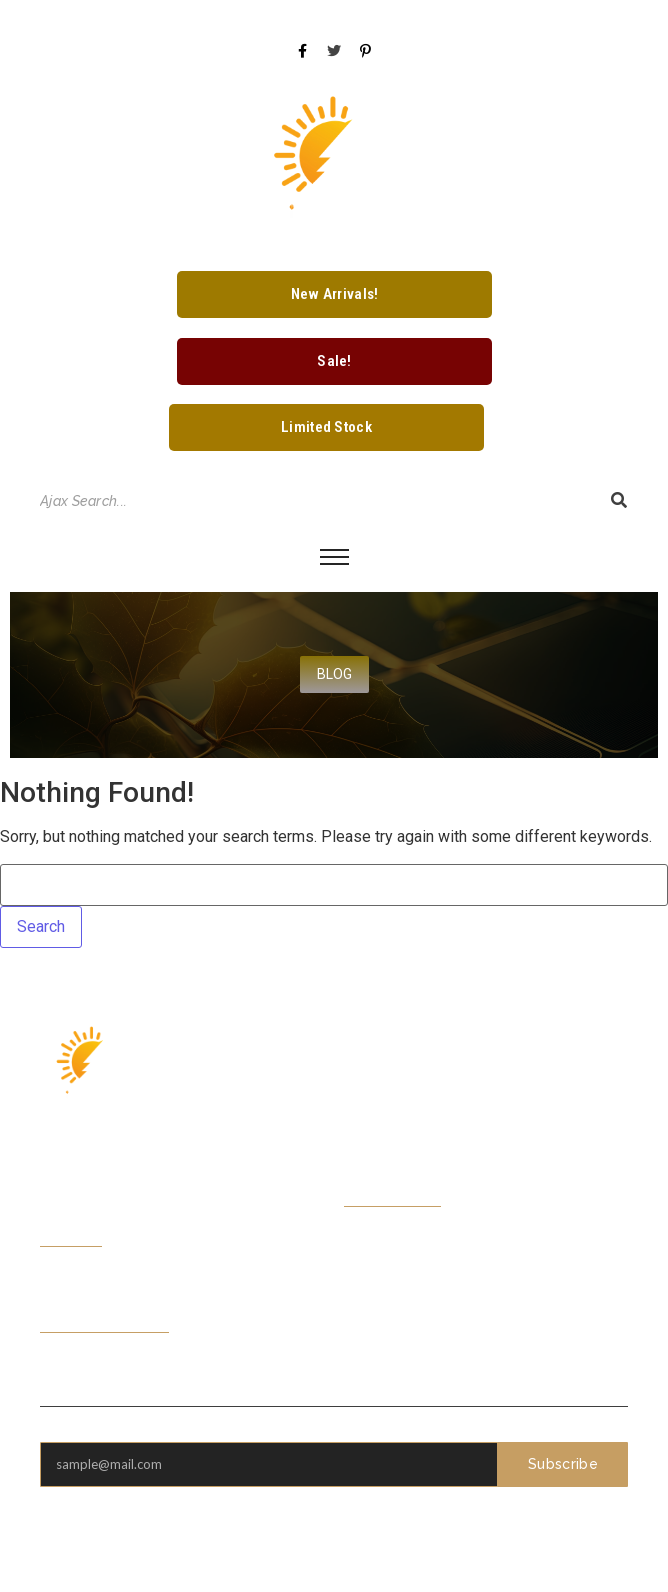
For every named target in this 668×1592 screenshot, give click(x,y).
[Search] (315, 501)
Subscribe (563, 1464)
